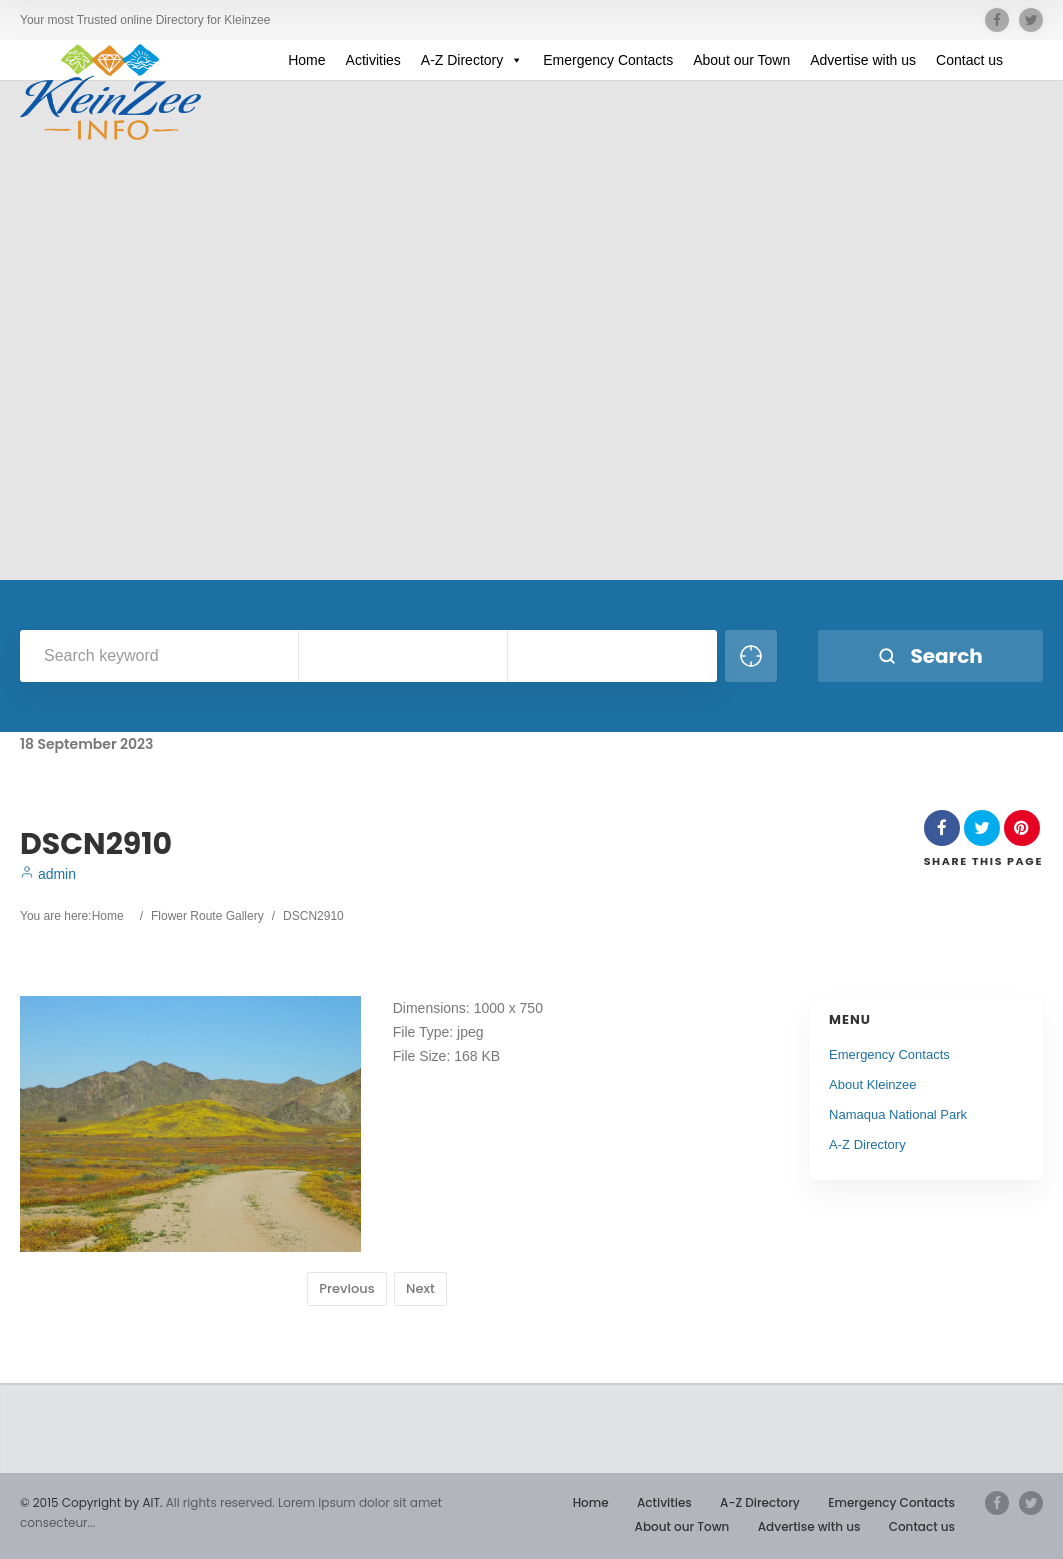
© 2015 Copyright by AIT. (91, 1502)
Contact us (969, 60)
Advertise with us (863, 60)
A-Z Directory (472, 60)
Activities (373, 60)
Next (420, 1288)
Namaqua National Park (898, 1114)
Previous (346, 1288)
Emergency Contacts (608, 60)
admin (48, 874)
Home (306, 60)
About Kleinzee (872, 1084)
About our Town (741, 60)
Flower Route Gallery (207, 916)
